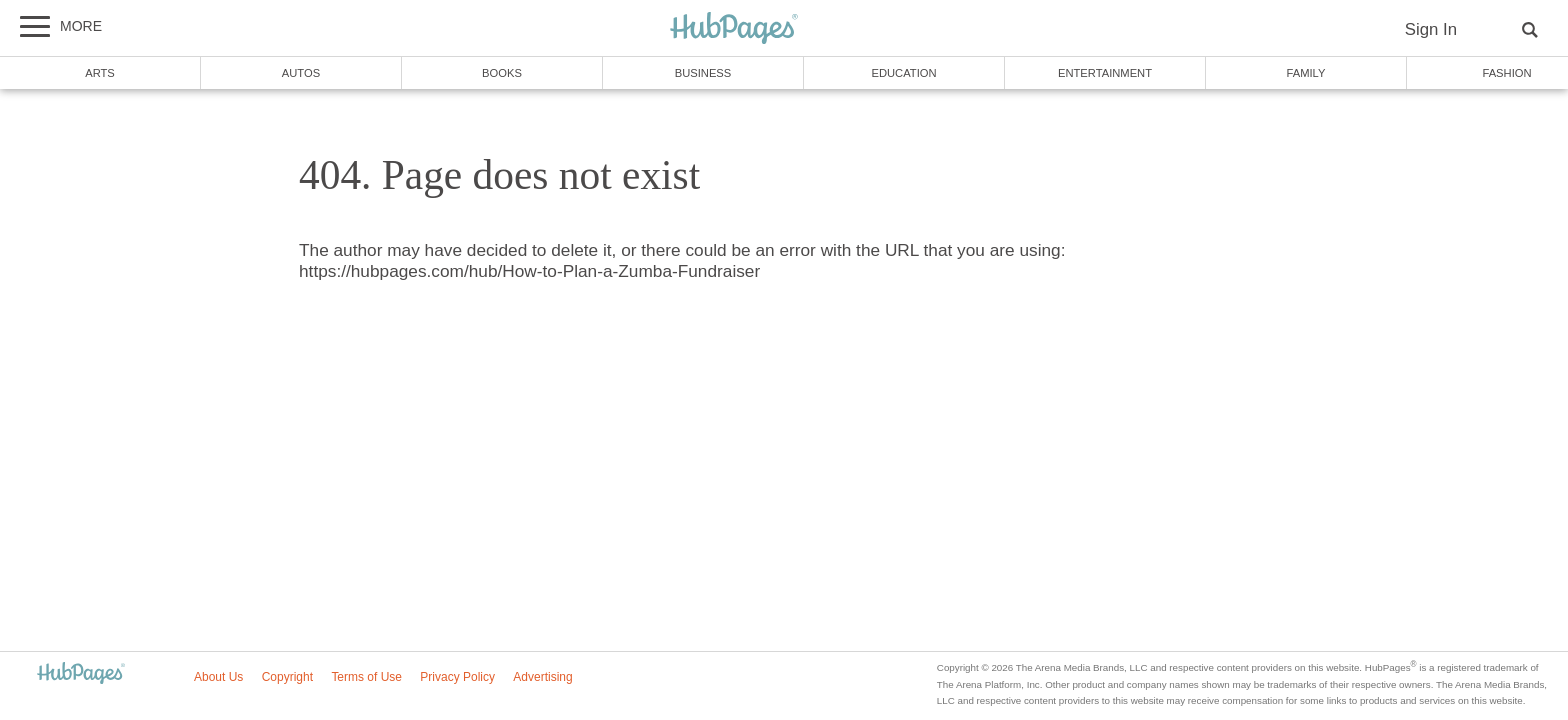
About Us (218, 677)
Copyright (287, 677)
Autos (301, 73)
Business (703, 73)
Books (502, 73)
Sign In (1431, 29)
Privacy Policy (457, 677)
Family (1306, 73)
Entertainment (1105, 73)
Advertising (542, 677)
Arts (100, 73)
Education (903, 73)
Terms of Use (366, 677)
